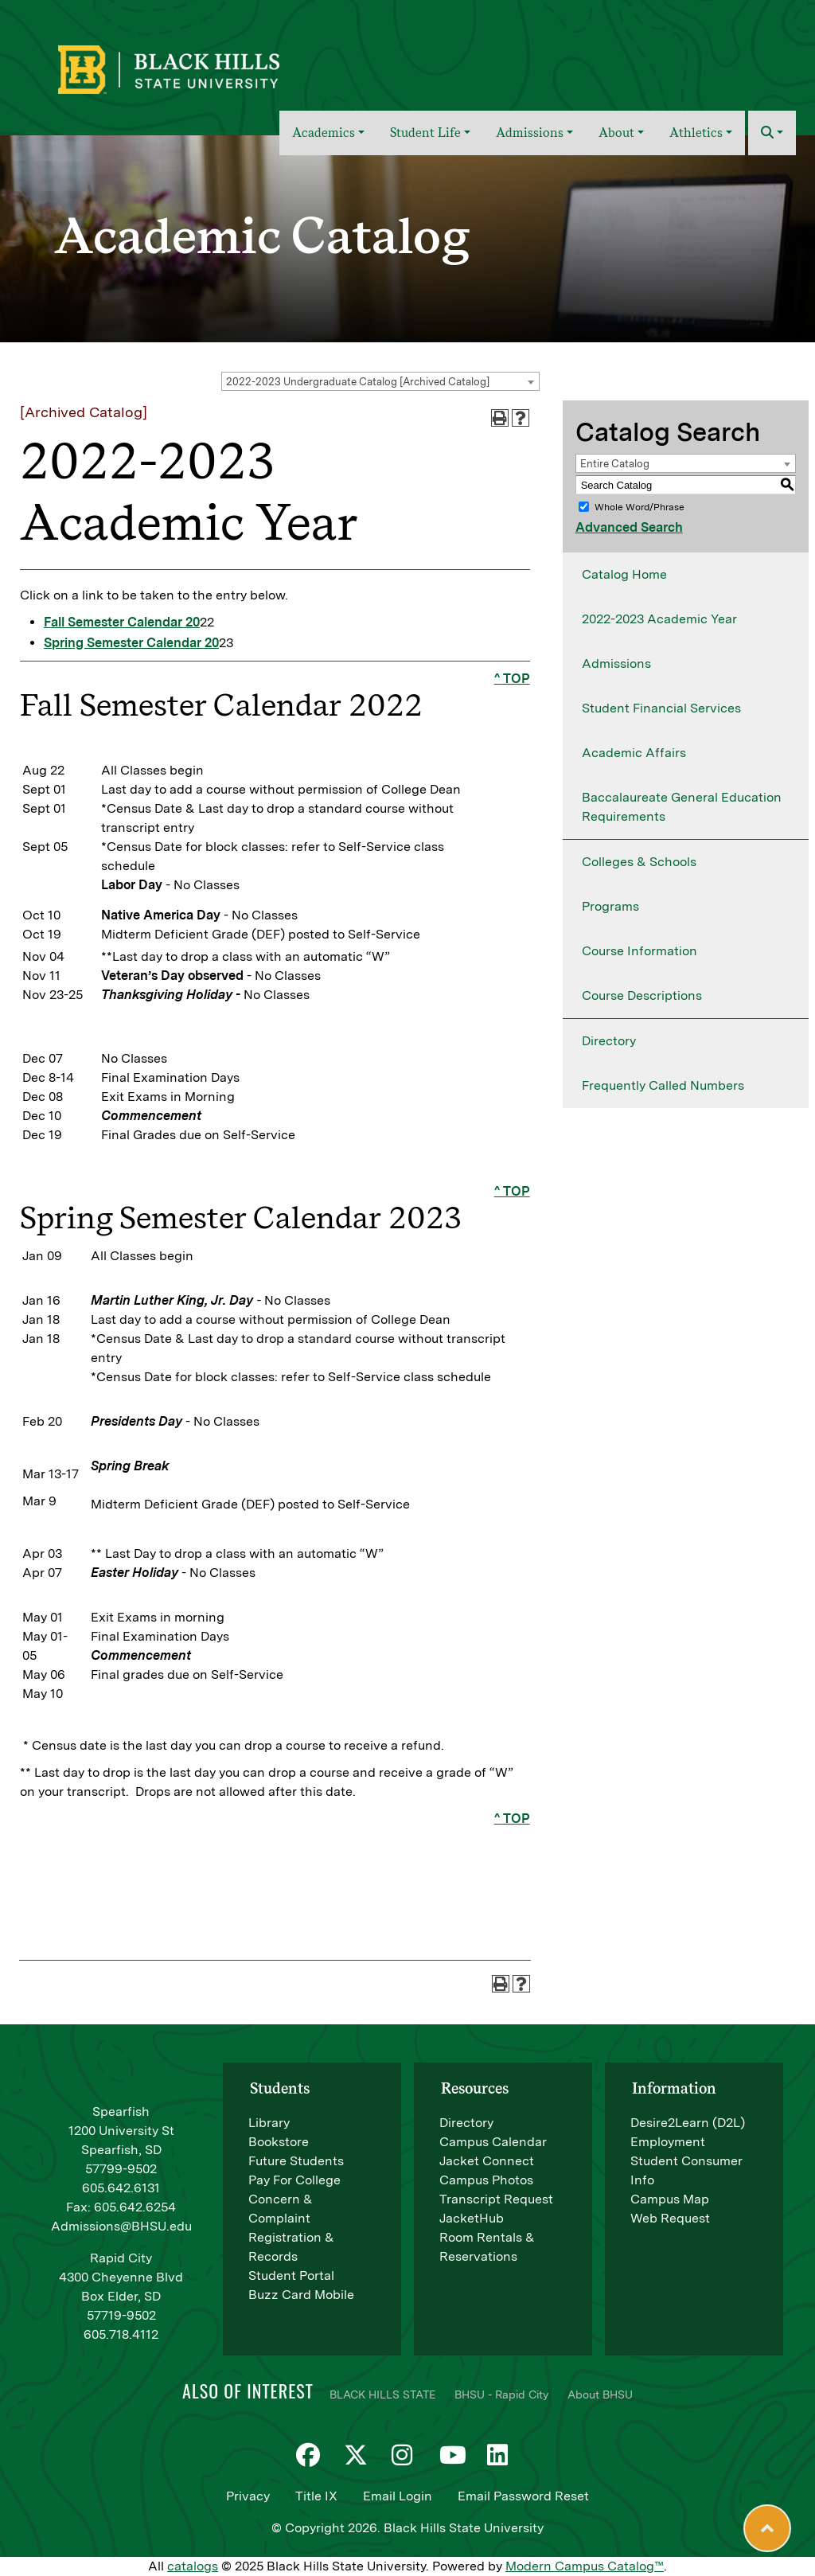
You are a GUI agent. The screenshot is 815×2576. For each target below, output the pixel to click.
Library (269, 2122)
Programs (610, 906)
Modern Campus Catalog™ (584, 2566)
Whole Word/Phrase (639, 507)
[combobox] (380, 381)
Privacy (248, 2496)
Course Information (639, 950)
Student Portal (291, 2275)
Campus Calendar (493, 2141)
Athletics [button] (696, 132)
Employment (667, 2141)
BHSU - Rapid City (501, 2394)
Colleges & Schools (639, 861)
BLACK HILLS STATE (382, 2394)
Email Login (397, 2496)
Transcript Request (496, 2199)
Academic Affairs (634, 752)
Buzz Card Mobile (301, 2294)
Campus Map (669, 2199)
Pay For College (294, 2180)
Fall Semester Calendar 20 (122, 622)
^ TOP (512, 678)
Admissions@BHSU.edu (121, 2226)
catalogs (192, 2566)
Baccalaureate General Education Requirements (682, 807)
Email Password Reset (523, 2496)
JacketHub (471, 2218)
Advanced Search (629, 527)
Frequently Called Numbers (663, 1085)
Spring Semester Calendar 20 (131, 642)
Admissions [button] (529, 132)
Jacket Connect (486, 2160)
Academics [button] (323, 132)
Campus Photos (486, 2180)
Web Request (670, 2218)
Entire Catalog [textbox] (614, 464)
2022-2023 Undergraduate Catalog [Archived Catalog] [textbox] (357, 382)
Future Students (296, 2160)
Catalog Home (624, 574)
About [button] (616, 132)
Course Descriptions (642, 995)
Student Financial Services (661, 708)
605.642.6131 (121, 2187)
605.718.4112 (121, 2334)
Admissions (616, 663)
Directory (609, 1040)
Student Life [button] (425, 132)
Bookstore (278, 2141)
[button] (772, 133)
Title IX (316, 2496)
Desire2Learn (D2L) (687, 2122)
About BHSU (600, 2394)
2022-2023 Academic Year (659, 618)
